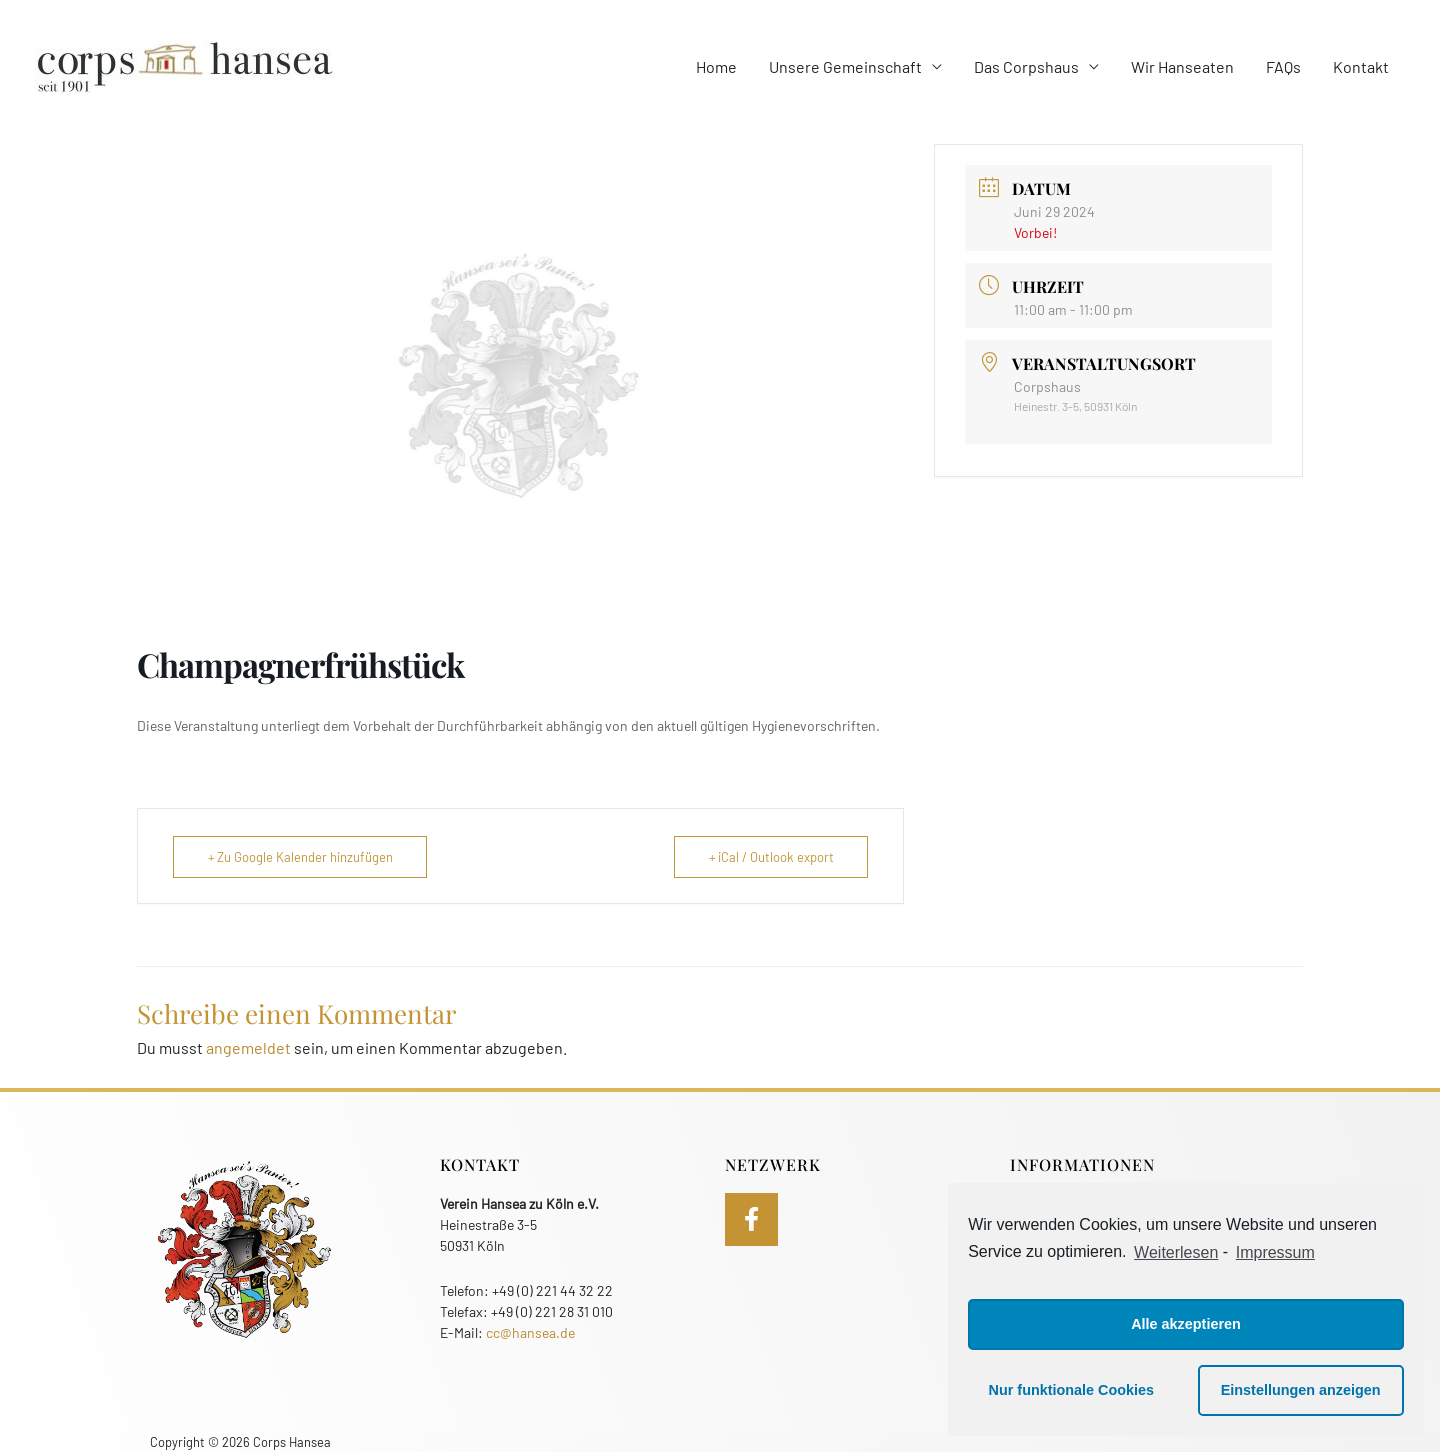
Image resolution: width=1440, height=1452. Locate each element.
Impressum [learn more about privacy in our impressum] (1275, 1252)
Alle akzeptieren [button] (1186, 1324)
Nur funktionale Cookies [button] (1072, 1390)
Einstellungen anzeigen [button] (1301, 1390)
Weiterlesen (1176, 1252)
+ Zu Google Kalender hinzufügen (301, 857)
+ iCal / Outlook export (770, 857)
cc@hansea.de (530, 1332)
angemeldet (248, 1047)
